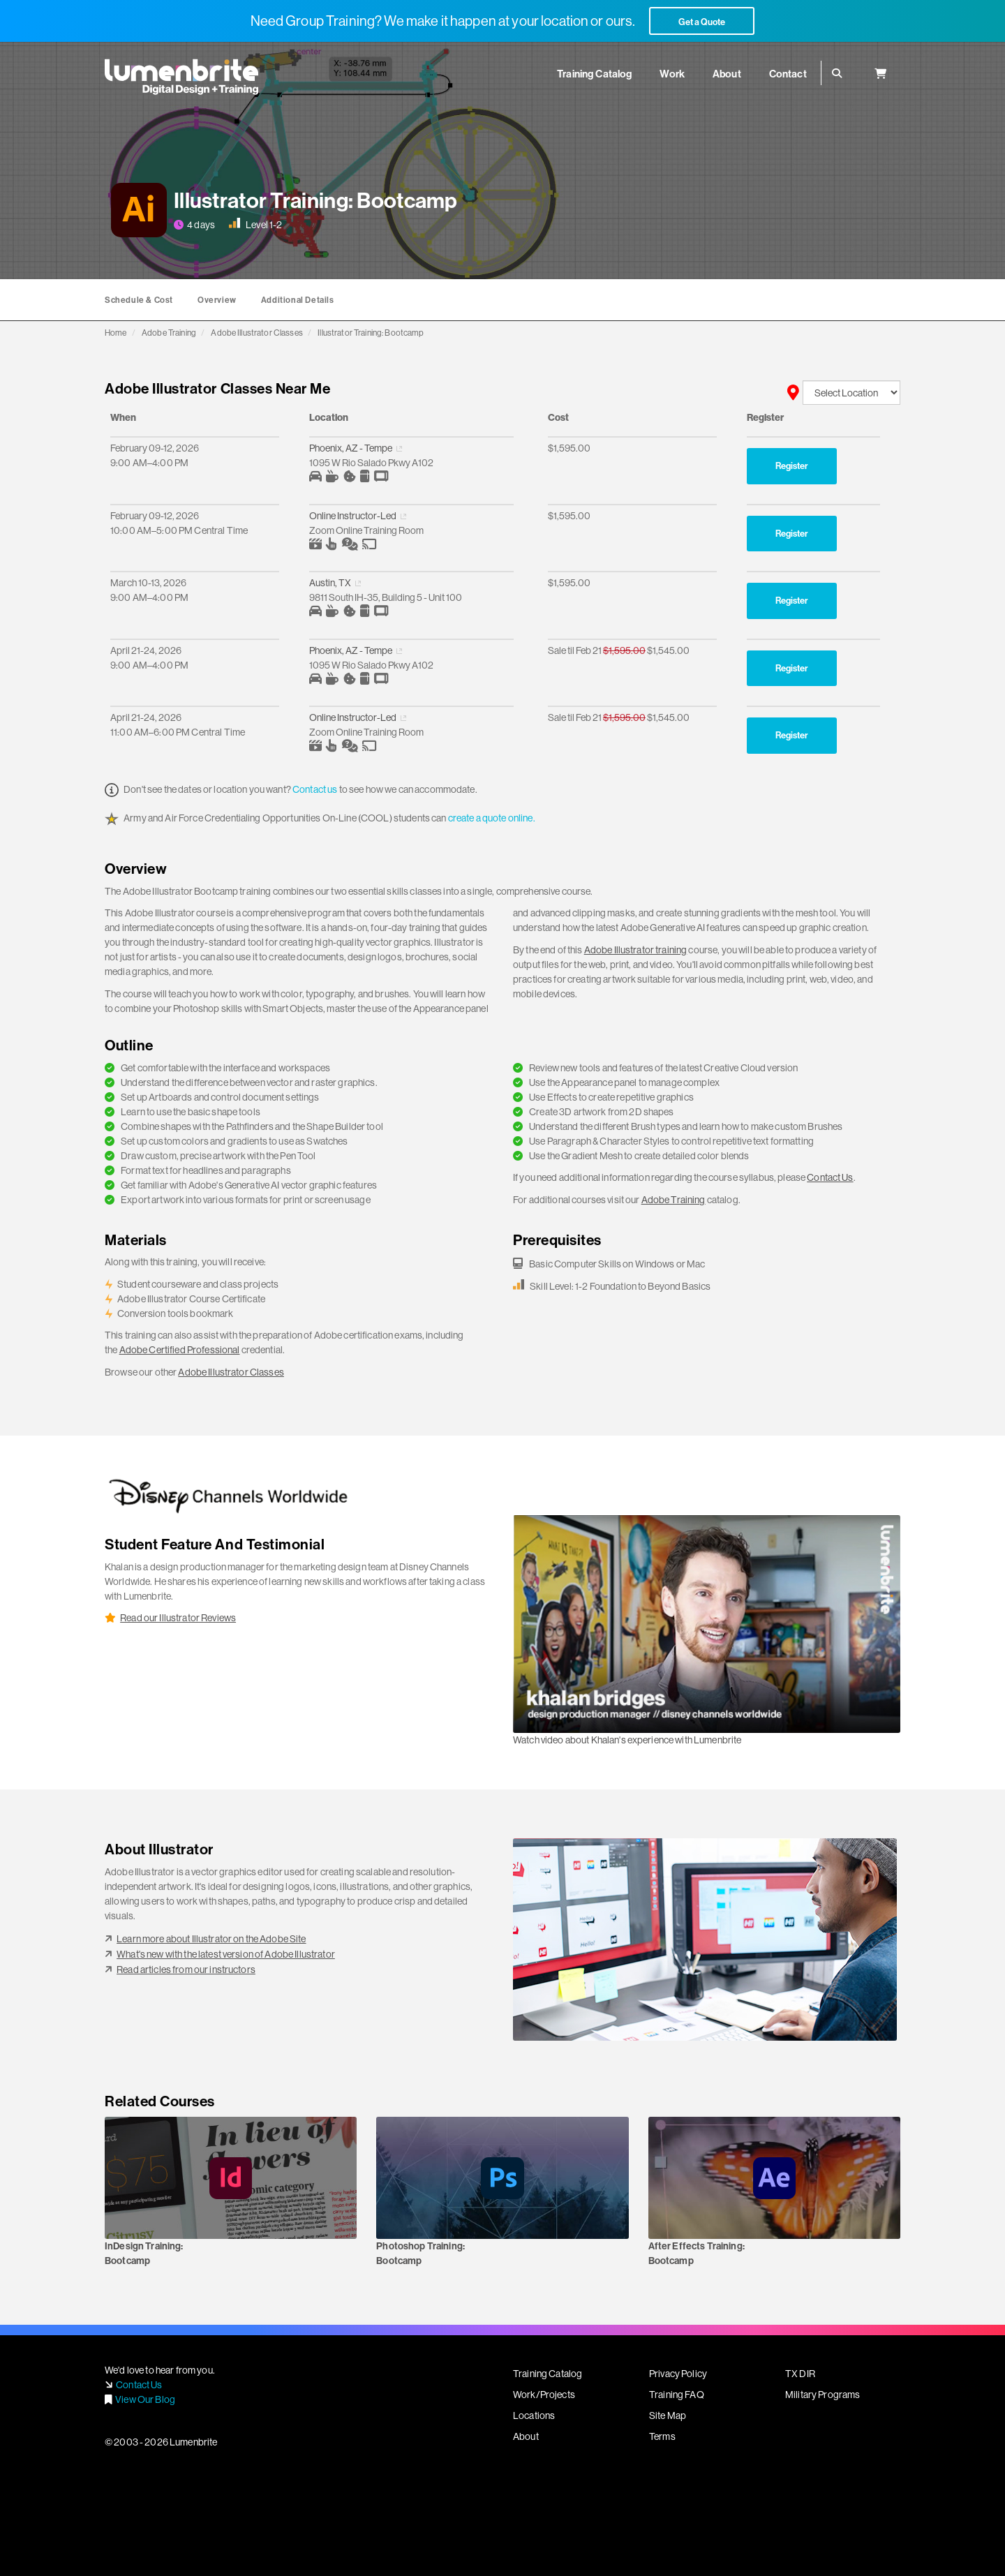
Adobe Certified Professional (179, 1349)
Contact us (314, 789)
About (526, 2436)
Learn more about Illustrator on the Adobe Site (211, 1939)
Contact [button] (788, 73)
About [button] (727, 73)
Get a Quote (701, 21)
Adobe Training (169, 332)
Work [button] (672, 73)
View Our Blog (145, 2399)
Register (791, 465)
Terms (662, 2436)
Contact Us (830, 1177)
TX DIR (800, 2373)
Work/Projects (544, 2394)
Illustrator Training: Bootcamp (371, 332)
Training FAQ (676, 2394)
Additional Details (297, 300)
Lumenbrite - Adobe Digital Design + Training (181, 77)
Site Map (667, 2415)
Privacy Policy (678, 2373)
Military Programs (822, 2394)
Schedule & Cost (139, 300)
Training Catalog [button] (594, 73)
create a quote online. (491, 818)
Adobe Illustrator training (635, 950)
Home (116, 332)
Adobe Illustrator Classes (257, 332)
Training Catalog (547, 2373)
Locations (534, 2415)
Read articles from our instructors (186, 1969)
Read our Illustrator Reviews (178, 1617)
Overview (217, 300)
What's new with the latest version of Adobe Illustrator (226, 1954)
